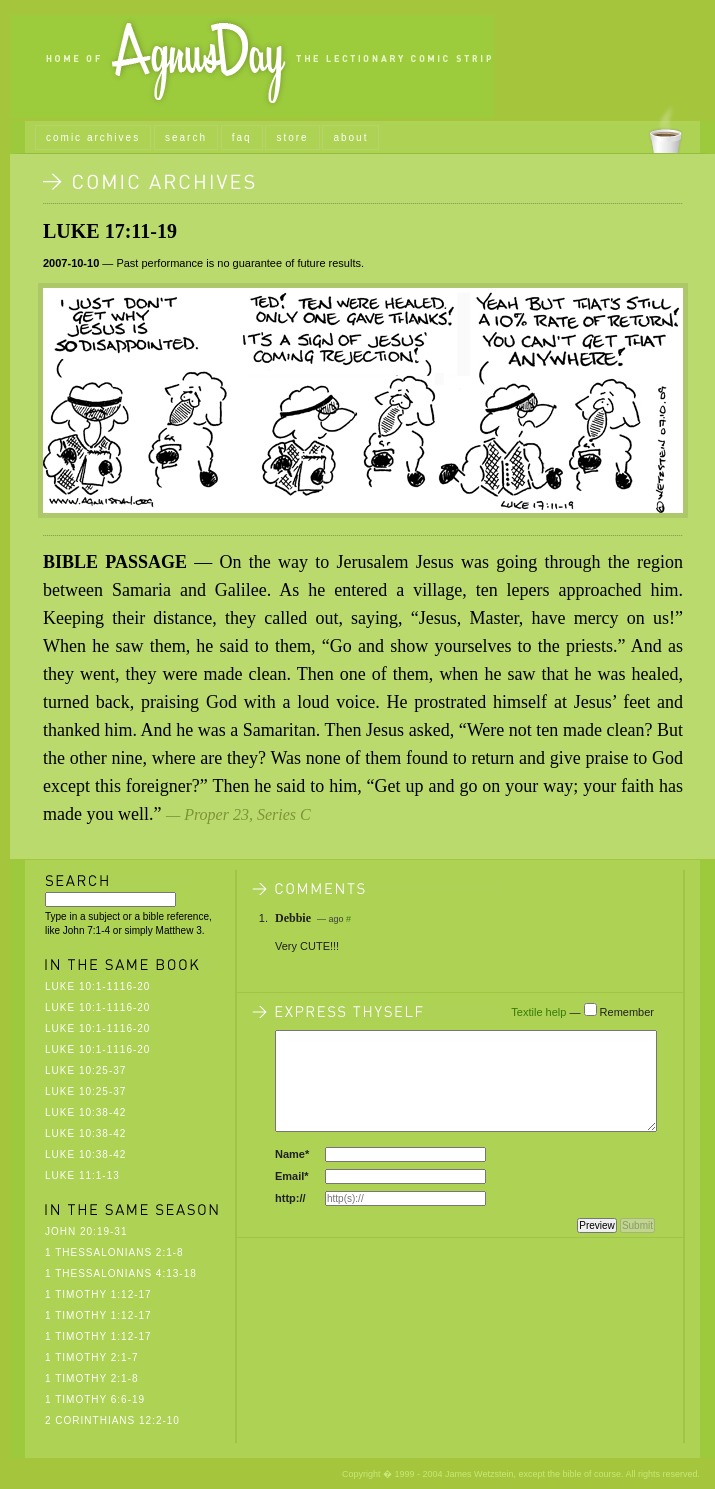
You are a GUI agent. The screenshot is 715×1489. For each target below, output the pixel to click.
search (186, 137)
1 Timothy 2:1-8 (92, 1378)
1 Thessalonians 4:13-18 (121, 1273)
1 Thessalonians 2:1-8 (114, 1252)
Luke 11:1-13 (82, 1175)
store (292, 137)
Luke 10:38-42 (85, 1112)
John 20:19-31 (86, 1231)
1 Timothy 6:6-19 (95, 1399)
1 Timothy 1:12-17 (98, 1294)
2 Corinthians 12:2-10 (112, 1420)
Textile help (538, 1012)
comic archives (93, 137)
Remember (627, 1012)
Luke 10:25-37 (85, 1070)
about (350, 137)
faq (242, 137)
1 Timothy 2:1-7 (92, 1357)
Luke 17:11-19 (110, 231)
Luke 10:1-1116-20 (97, 986)
